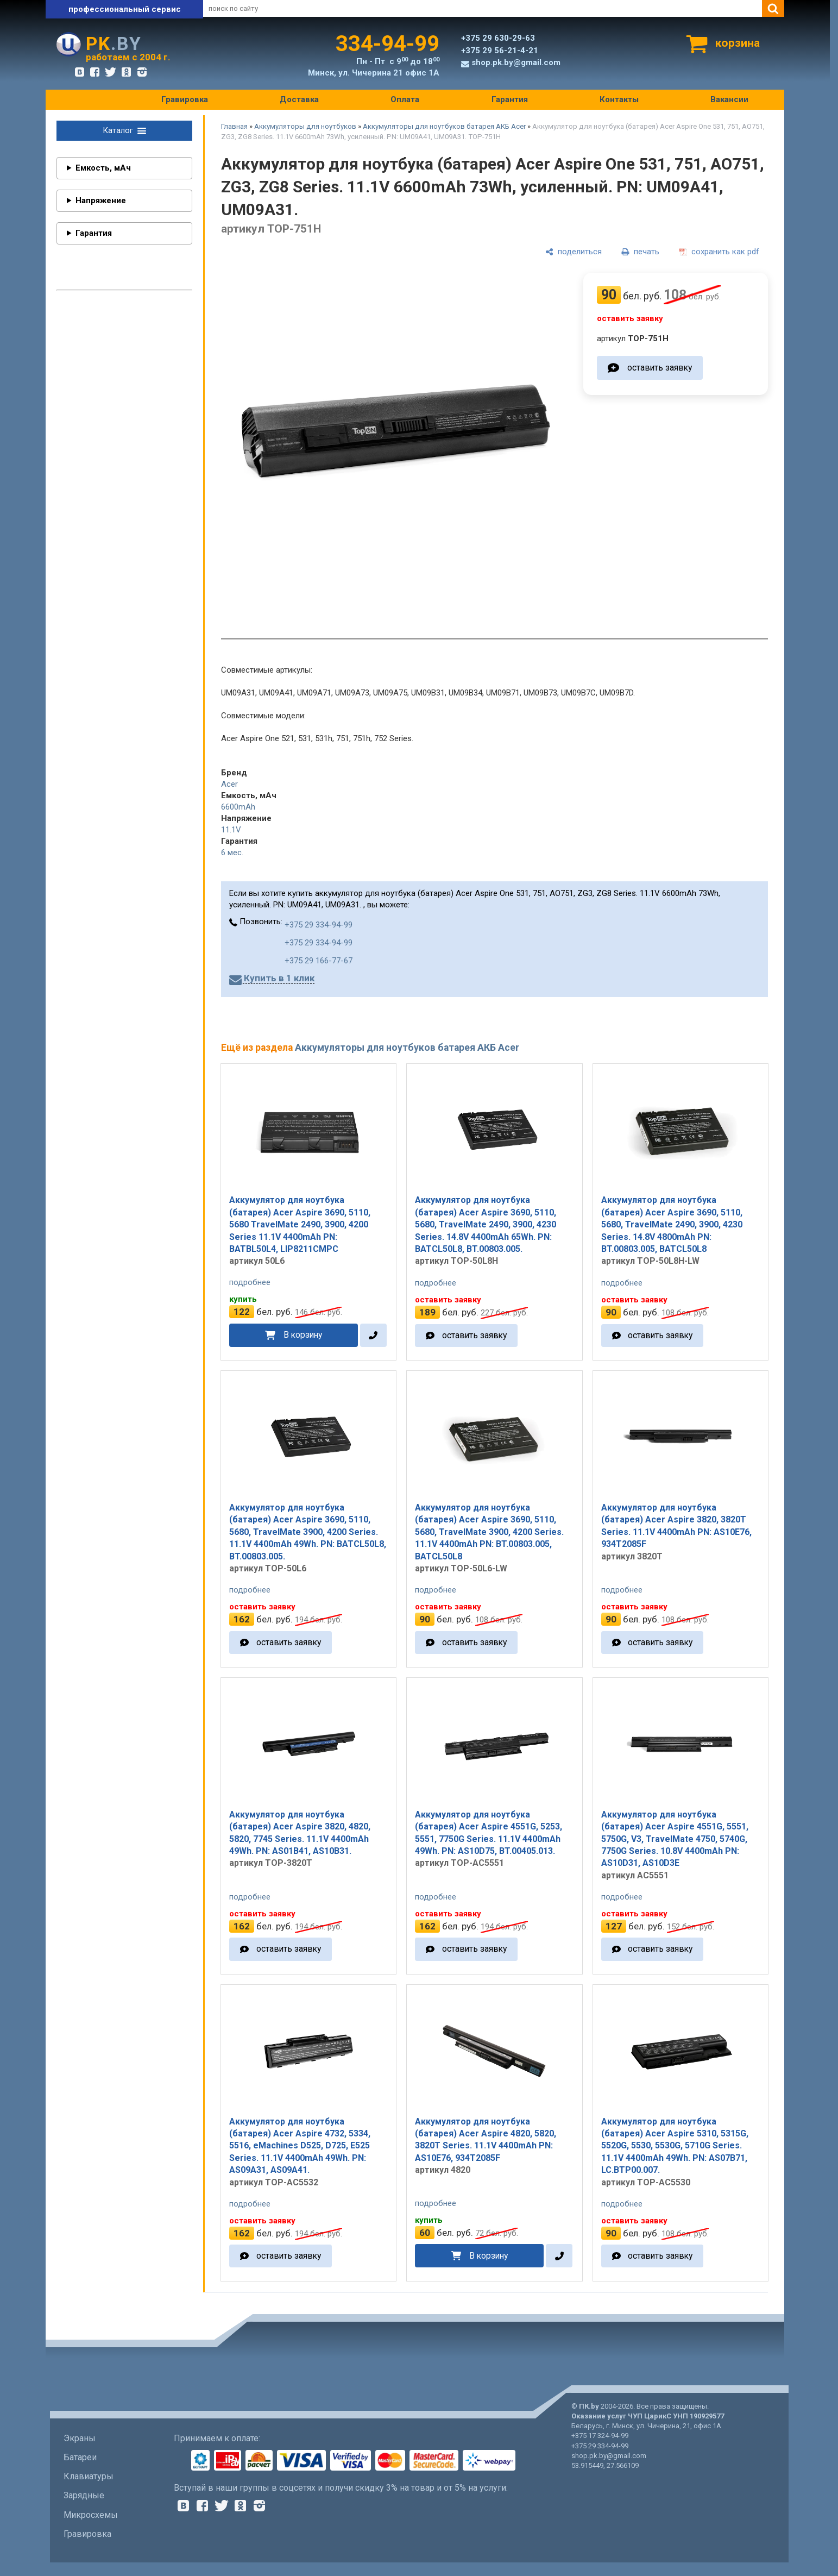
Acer (229, 784)
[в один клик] (373, 1335)
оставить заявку (659, 367)
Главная (234, 126)
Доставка (299, 99)
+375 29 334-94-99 (318, 925)
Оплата (404, 99)
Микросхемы (91, 2515)
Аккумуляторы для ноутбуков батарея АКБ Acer (444, 126)
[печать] (640, 252)
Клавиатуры (89, 2476)
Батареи (80, 2457)
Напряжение (100, 200)
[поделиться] (573, 252)
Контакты (619, 99)
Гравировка (184, 99)
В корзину (302, 1335)
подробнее (249, 1282)
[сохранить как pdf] (719, 252)
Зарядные (84, 2495)
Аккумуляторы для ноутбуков (305, 126)
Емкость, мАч (103, 168)
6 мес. (232, 852)
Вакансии (729, 99)
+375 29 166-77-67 (318, 961)
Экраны (80, 2438)
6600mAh (238, 807)
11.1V (231, 830)
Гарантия (510, 99)
